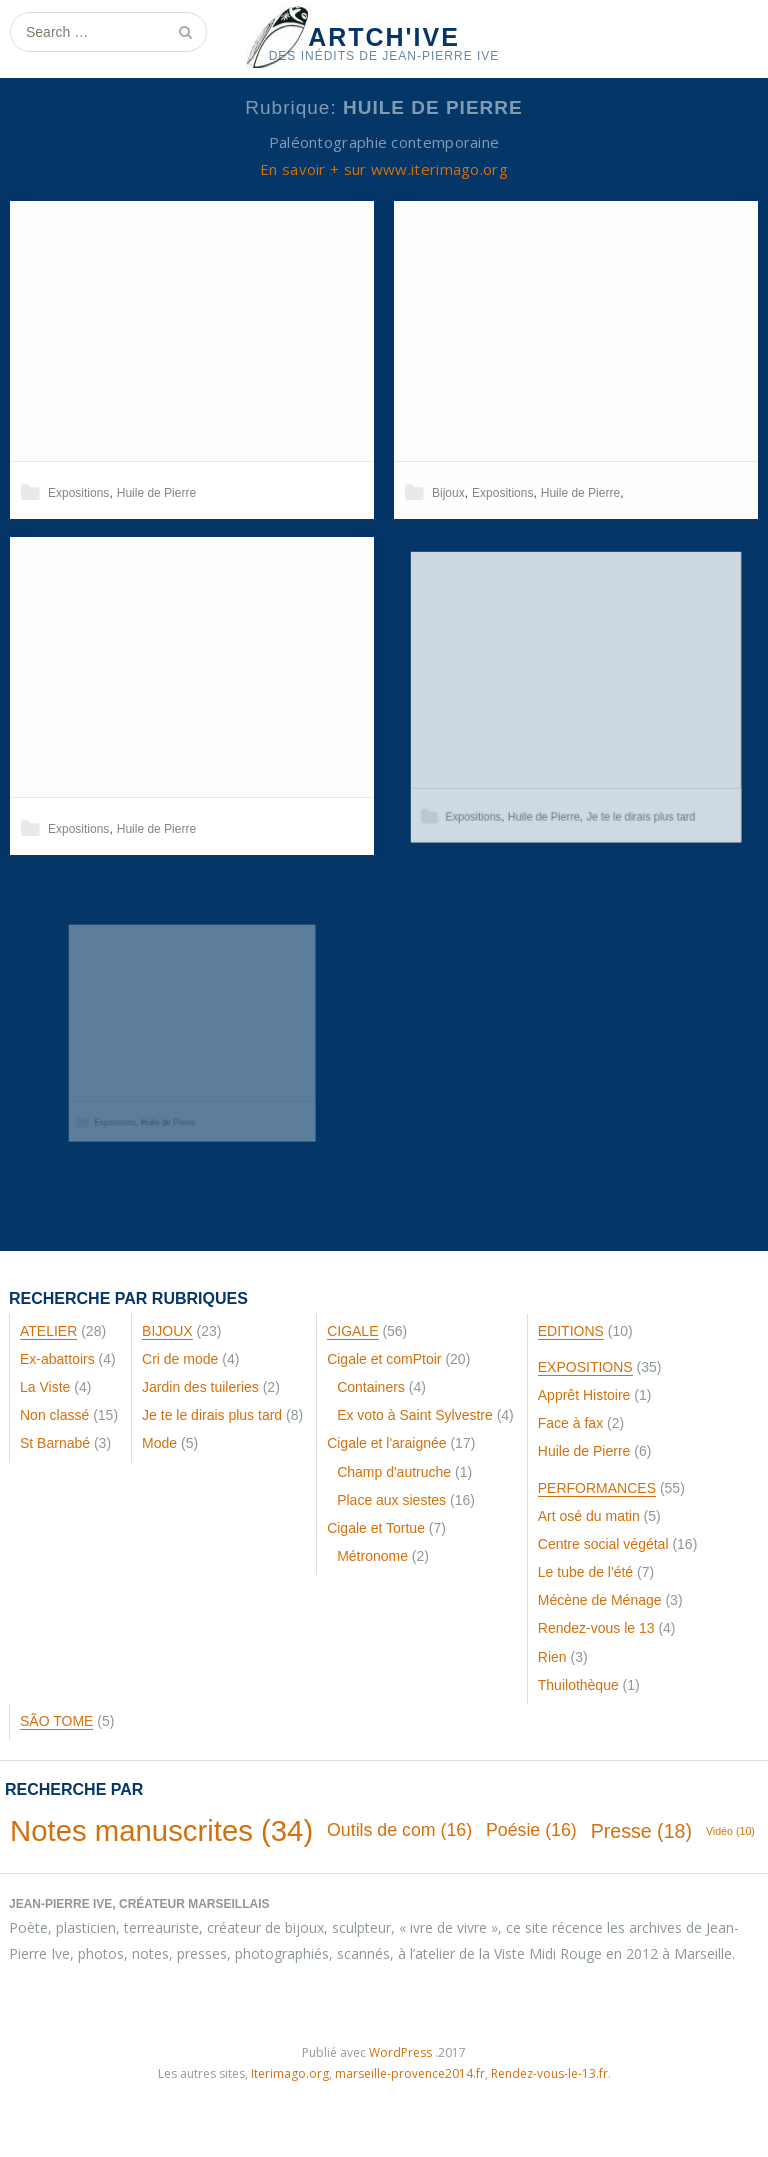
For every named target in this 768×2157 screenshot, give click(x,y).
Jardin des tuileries (200, 1387)
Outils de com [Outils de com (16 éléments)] (399, 1830)
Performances (597, 1488)
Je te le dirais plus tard (632, 800)
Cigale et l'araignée (386, 1443)
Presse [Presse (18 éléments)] (641, 1831)
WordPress (400, 2052)
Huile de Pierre (156, 493)
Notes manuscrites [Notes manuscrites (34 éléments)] (161, 1830)
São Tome (56, 1721)
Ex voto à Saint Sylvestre (415, 1415)
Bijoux (448, 493)
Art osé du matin (589, 1516)
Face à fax (570, 1423)
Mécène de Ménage (600, 1600)
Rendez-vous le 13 (596, 1628)
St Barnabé (55, 1443)
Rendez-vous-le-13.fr (549, 2073)
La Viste (45, 1387)
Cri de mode (180, 1359)
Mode (159, 1443)
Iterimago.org (290, 2073)
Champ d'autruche (394, 1472)
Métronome (372, 1556)
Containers (371, 1387)
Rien (552, 1657)
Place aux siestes (391, 1500)
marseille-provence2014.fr (410, 2073)
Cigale (352, 1331)
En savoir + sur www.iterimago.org (384, 169)
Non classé (54, 1415)
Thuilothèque (578, 1685)
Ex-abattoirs (57, 1359)
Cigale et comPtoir (384, 1359)
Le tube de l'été (585, 1572)
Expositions (78, 493)
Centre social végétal (603, 1544)
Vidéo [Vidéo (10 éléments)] (730, 1831)
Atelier (48, 1331)
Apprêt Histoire (584, 1395)
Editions (571, 1331)
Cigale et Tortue (376, 1528)
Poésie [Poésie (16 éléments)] (531, 1830)
